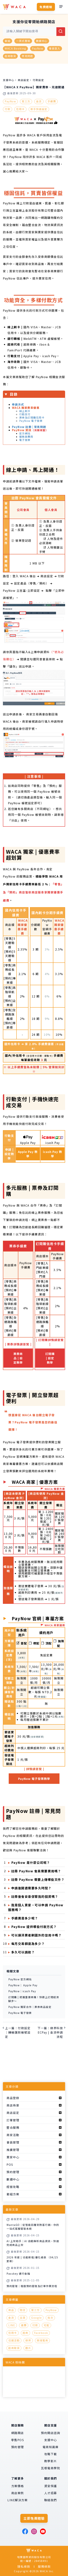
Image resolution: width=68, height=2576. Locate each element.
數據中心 (41, 41)
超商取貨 (10, 56)
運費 (23, 2325)
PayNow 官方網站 (20, 1979)
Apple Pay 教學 (28, 1154)
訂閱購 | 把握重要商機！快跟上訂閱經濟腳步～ (33, 1999)
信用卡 (20, 109)
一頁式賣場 (23, 41)
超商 (25, 2333)
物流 (22, 2310)
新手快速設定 (38, 109)
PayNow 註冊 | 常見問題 (29, 426)
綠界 (28, 2340)
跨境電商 (42, 2340)
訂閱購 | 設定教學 (50, 1358)
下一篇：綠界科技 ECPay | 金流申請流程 (50, 2032)
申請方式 (18, 404)
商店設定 (23, 80)
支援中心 (8, 80)
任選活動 (14, 2340)
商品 (11, 2310)
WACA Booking (15, 48)
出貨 (22, 2317)
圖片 (28, 2348)
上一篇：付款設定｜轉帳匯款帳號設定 (17, 2032)
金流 (39, 101)
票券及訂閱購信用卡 (32, 417)
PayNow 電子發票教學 (34, 1778)
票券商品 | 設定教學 (18, 1358)
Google (36, 2317)
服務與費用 (26, 436)
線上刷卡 (24, 411)
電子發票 (24, 439)
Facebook (41, 2333)
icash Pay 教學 (52, 1154)
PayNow (37, 48)
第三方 (26, 101)
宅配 (46, 2325)
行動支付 (24, 414)
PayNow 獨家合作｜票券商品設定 (29, 2007)
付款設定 (38, 80)
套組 (7, 41)
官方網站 (24, 433)
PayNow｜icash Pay (22, 1991)
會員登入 (54, 48)
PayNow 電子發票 (31, 420)
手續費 (52, 101)
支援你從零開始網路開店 (34, 21)
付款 (7, 109)
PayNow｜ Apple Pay (23, 1985)
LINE (11, 2325)
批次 (50, 2317)
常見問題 (27, 56)
